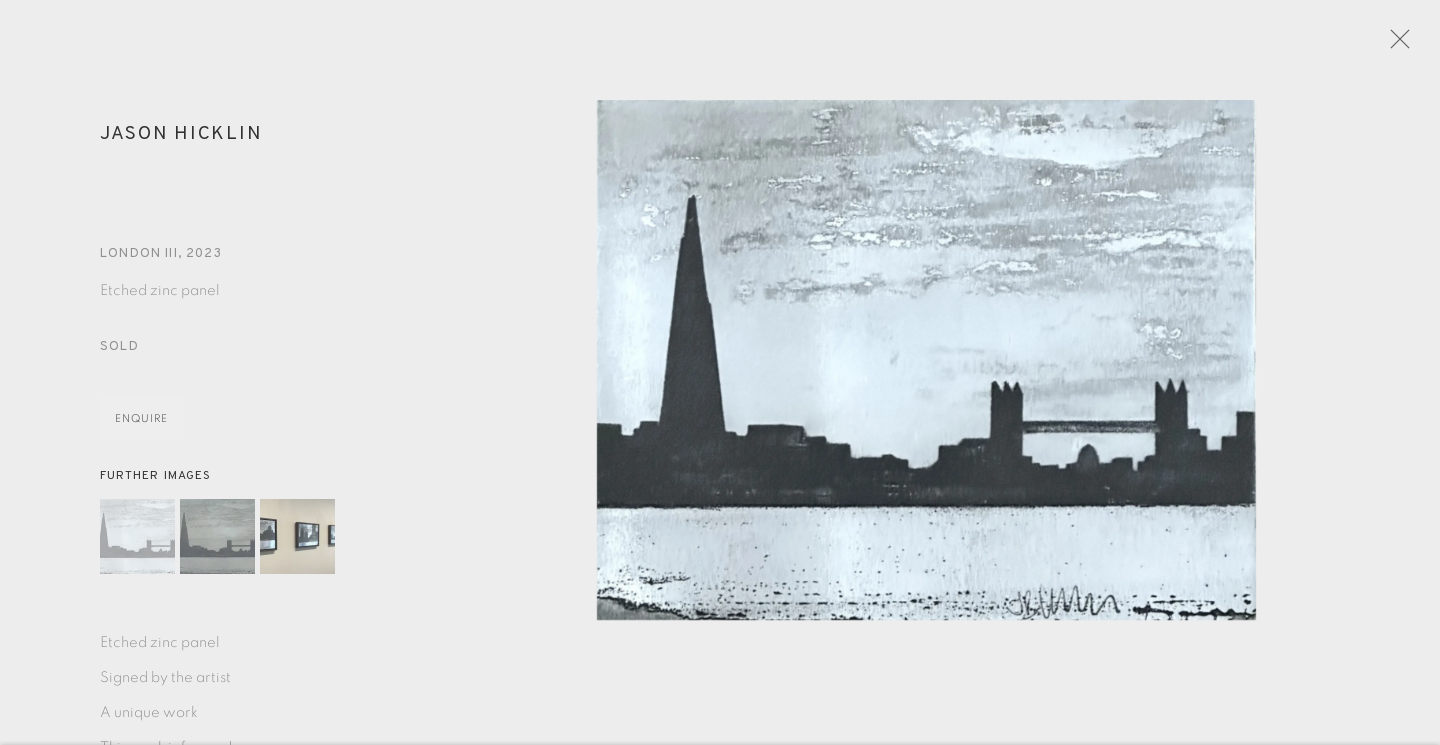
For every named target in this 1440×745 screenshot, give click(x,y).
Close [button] (1406, 45)
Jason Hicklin (181, 141)
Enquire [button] (141, 426)
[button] (137, 543)
